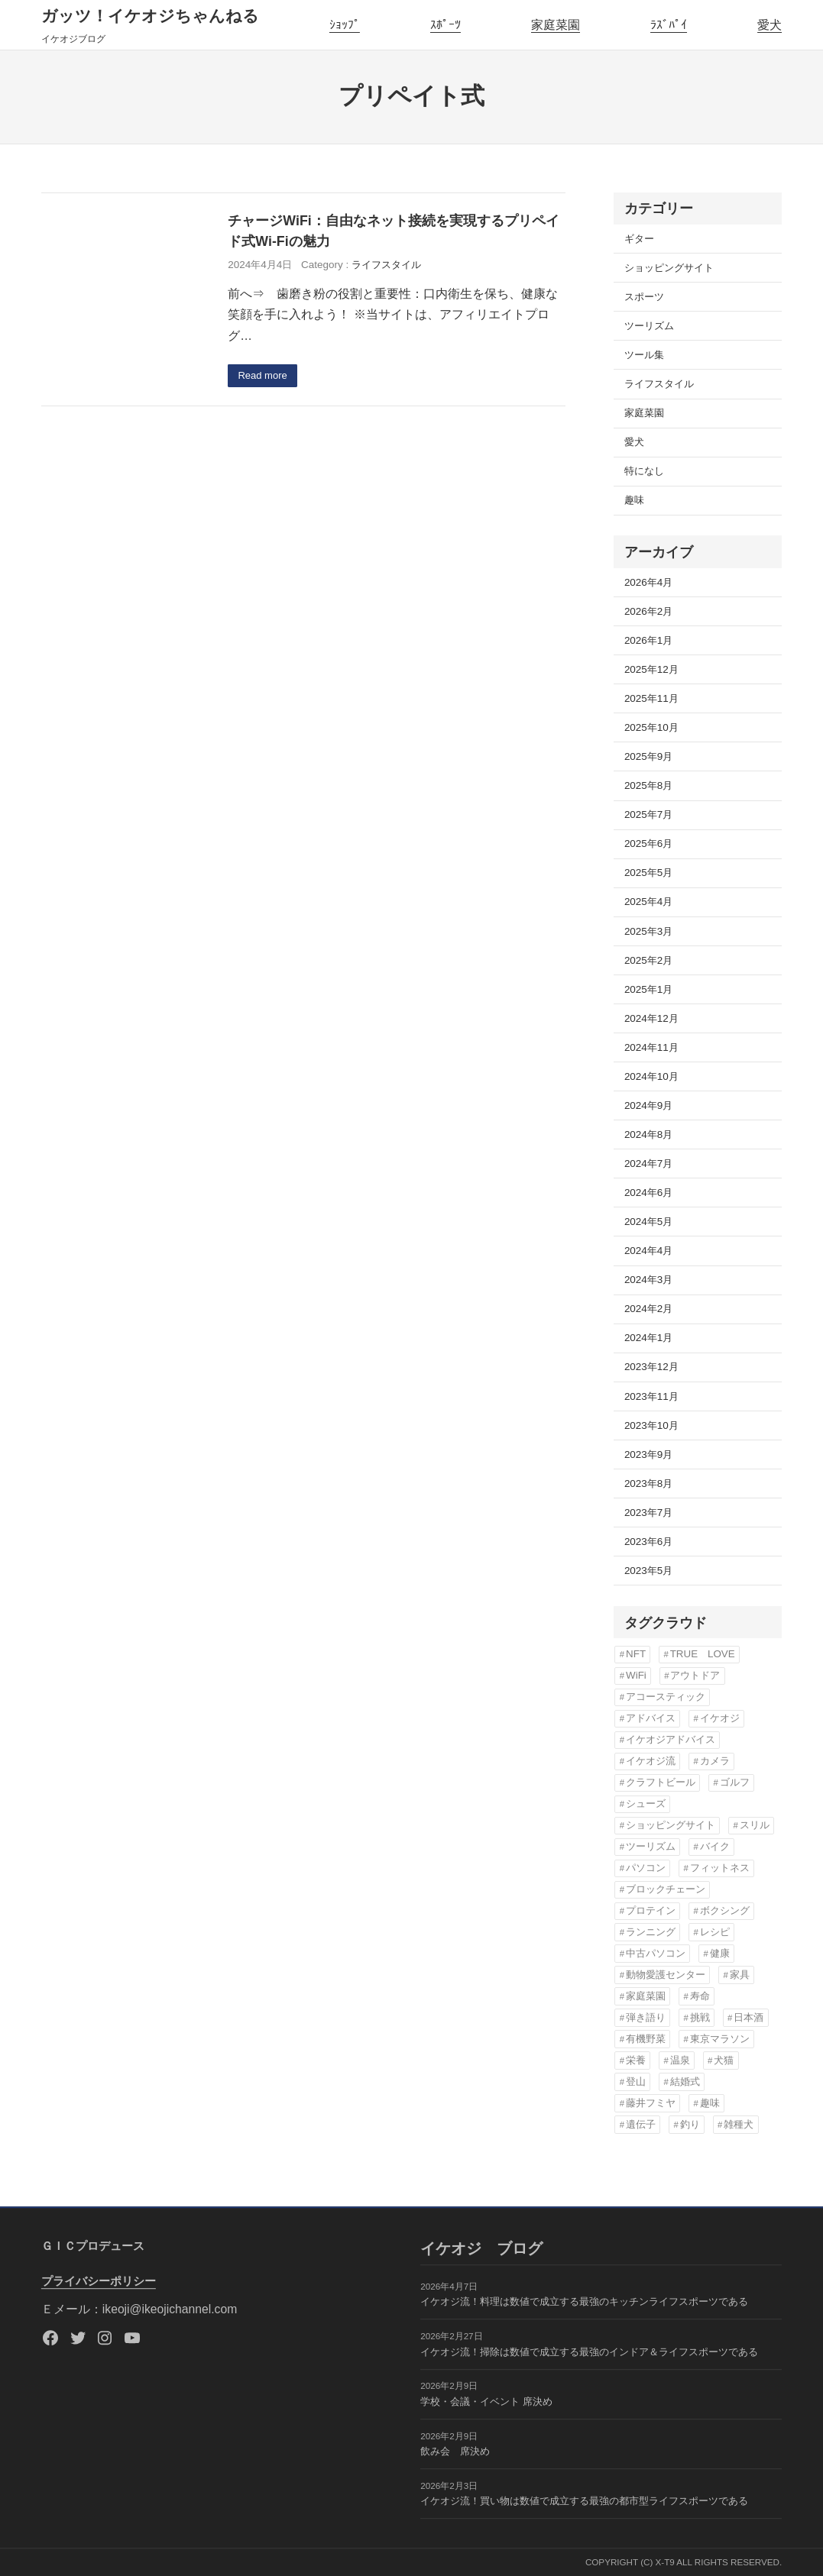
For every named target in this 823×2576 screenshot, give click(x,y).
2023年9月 (648, 1454)
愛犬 (769, 24)
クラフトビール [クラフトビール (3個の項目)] (660, 1782)
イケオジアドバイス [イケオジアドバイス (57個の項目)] (670, 1739)
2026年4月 (648, 582)
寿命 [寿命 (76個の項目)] (700, 1996)
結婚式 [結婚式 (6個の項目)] (685, 2081)
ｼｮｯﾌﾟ (344, 24)
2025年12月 (651, 669)
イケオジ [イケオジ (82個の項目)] (720, 1718)
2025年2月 (648, 960)
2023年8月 (648, 1483)
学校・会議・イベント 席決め (486, 2401)
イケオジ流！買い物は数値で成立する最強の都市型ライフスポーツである (584, 2501)
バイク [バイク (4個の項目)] (715, 1846)
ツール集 (644, 354)
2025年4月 (648, 901)
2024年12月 (651, 1018)
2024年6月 (648, 1192)
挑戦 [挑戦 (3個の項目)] (700, 2017)
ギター (639, 238)
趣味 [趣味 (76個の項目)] (710, 2103)
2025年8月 (648, 785)
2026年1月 (648, 640)
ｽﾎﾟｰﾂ (445, 24)
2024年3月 (648, 1279)
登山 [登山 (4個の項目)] (636, 2081)
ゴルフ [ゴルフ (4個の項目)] (735, 1782)
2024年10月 (651, 1076)
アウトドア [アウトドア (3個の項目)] (695, 1675)
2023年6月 (648, 1541)
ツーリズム (649, 325)
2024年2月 (648, 1308)
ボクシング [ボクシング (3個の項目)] (725, 1910)
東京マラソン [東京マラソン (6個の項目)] (720, 2038)
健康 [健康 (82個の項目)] (720, 1953)
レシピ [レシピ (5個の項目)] (715, 1932)
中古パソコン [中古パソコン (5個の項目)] (655, 1953)
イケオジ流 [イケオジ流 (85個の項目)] (651, 1760)
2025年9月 (648, 756)
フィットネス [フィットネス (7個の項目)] (720, 1867)
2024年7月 (648, 1163)
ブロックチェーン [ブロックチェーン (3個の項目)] (665, 1889)
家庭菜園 (555, 24)
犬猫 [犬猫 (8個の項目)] (724, 2060)
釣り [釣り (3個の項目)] (690, 2124)
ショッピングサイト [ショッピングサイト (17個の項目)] (670, 1825)
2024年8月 (648, 1134)
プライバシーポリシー (98, 2280)
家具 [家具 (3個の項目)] (740, 1974)
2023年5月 (648, 1570)
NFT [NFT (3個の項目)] (636, 1654)
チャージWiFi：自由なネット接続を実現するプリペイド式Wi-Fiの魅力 (393, 231)
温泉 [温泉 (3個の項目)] (680, 2060)
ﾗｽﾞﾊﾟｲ (668, 24)
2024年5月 (648, 1221)
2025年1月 (648, 989)
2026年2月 (648, 611)
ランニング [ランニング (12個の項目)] (651, 1932)
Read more (264, 376)
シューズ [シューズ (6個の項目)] (646, 1803)
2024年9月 (648, 1105)
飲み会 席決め (455, 2451)
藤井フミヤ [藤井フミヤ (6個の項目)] (651, 2103)
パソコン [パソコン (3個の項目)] (646, 1867)
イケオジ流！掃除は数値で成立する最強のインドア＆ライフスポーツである (589, 2352)
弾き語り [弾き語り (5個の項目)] (646, 2017)
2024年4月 (648, 1250)
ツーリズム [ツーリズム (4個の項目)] (651, 1846)
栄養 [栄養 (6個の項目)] (636, 2060)
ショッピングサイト (669, 267)
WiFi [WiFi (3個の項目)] (636, 1675)
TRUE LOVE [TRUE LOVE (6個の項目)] (702, 1654)
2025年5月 (648, 872)
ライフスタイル (386, 264)
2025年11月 (651, 698)
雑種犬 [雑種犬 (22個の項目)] (738, 2124)
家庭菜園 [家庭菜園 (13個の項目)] (646, 1996)
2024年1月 (648, 1337)
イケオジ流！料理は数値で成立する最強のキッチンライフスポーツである (584, 2302)
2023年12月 (651, 1366)
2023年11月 (651, 1396)
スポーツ (644, 296)
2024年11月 (651, 1047)
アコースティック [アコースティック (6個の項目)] (665, 1696)
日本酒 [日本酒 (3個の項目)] (748, 2017)
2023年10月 (651, 1425)
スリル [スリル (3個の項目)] (755, 1825)
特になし (644, 471)
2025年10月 (651, 727)
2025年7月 (648, 814)
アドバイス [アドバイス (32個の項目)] (651, 1718)
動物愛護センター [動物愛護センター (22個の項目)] (665, 1974)
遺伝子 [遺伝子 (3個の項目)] (641, 2124)
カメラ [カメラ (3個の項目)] (715, 1760)
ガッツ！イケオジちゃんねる (150, 15)
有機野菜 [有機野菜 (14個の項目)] (646, 2038)
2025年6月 (648, 843)
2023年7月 (648, 1512)
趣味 (634, 500)
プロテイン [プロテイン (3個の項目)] (651, 1910)
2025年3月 (648, 931)
